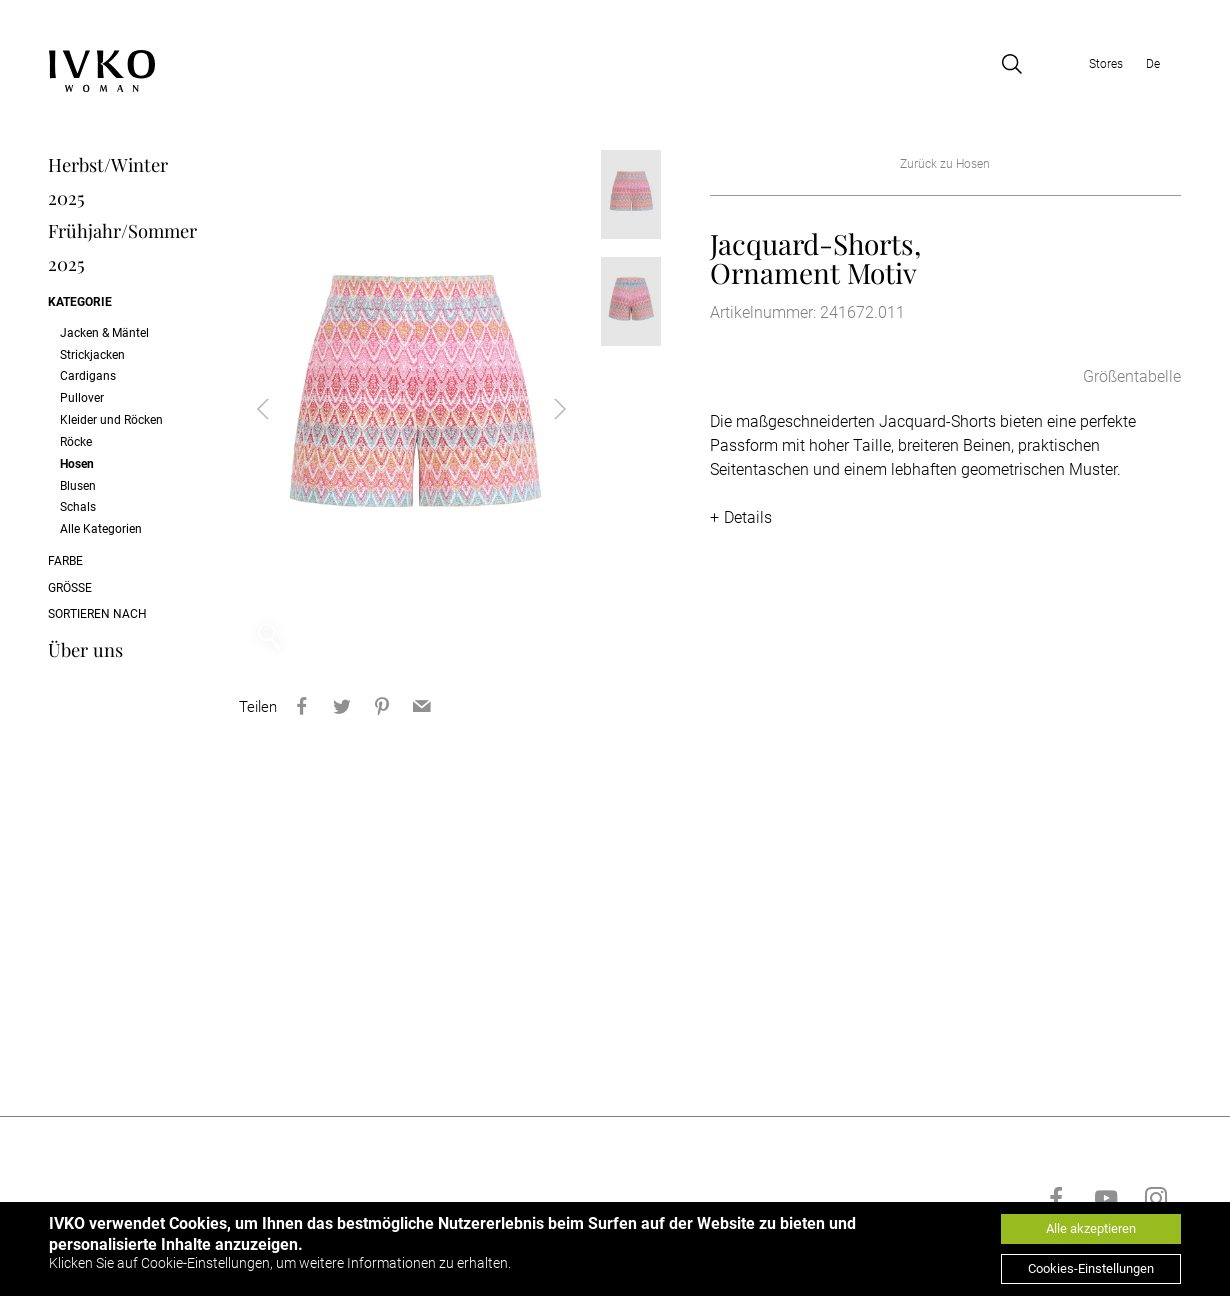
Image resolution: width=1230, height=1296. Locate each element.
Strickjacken (92, 355)
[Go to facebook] (1056, 1198)
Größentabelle (1132, 376)
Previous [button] (279, 409)
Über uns (85, 649)
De (1153, 64)
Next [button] (544, 409)
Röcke (76, 442)
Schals (78, 507)
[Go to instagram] (1156, 1198)
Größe (70, 588)
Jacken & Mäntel (104, 333)
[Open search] (1012, 64)
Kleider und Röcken (111, 420)
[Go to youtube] (1106, 1198)
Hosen (77, 464)
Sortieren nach (97, 614)
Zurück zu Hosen (945, 164)
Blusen (78, 486)
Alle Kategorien (101, 529)
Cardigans (88, 376)
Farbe (65, 561)
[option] (411, 408)
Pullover (82, 398)
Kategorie (80, 302)
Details (748, 517)
